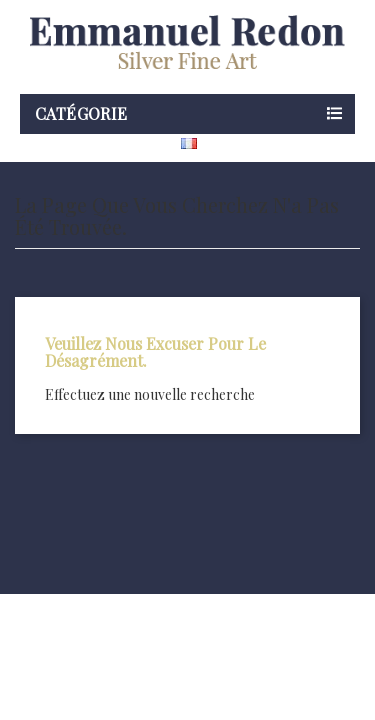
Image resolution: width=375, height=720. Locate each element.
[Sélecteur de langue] (228, 143)
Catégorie (81, 113)
